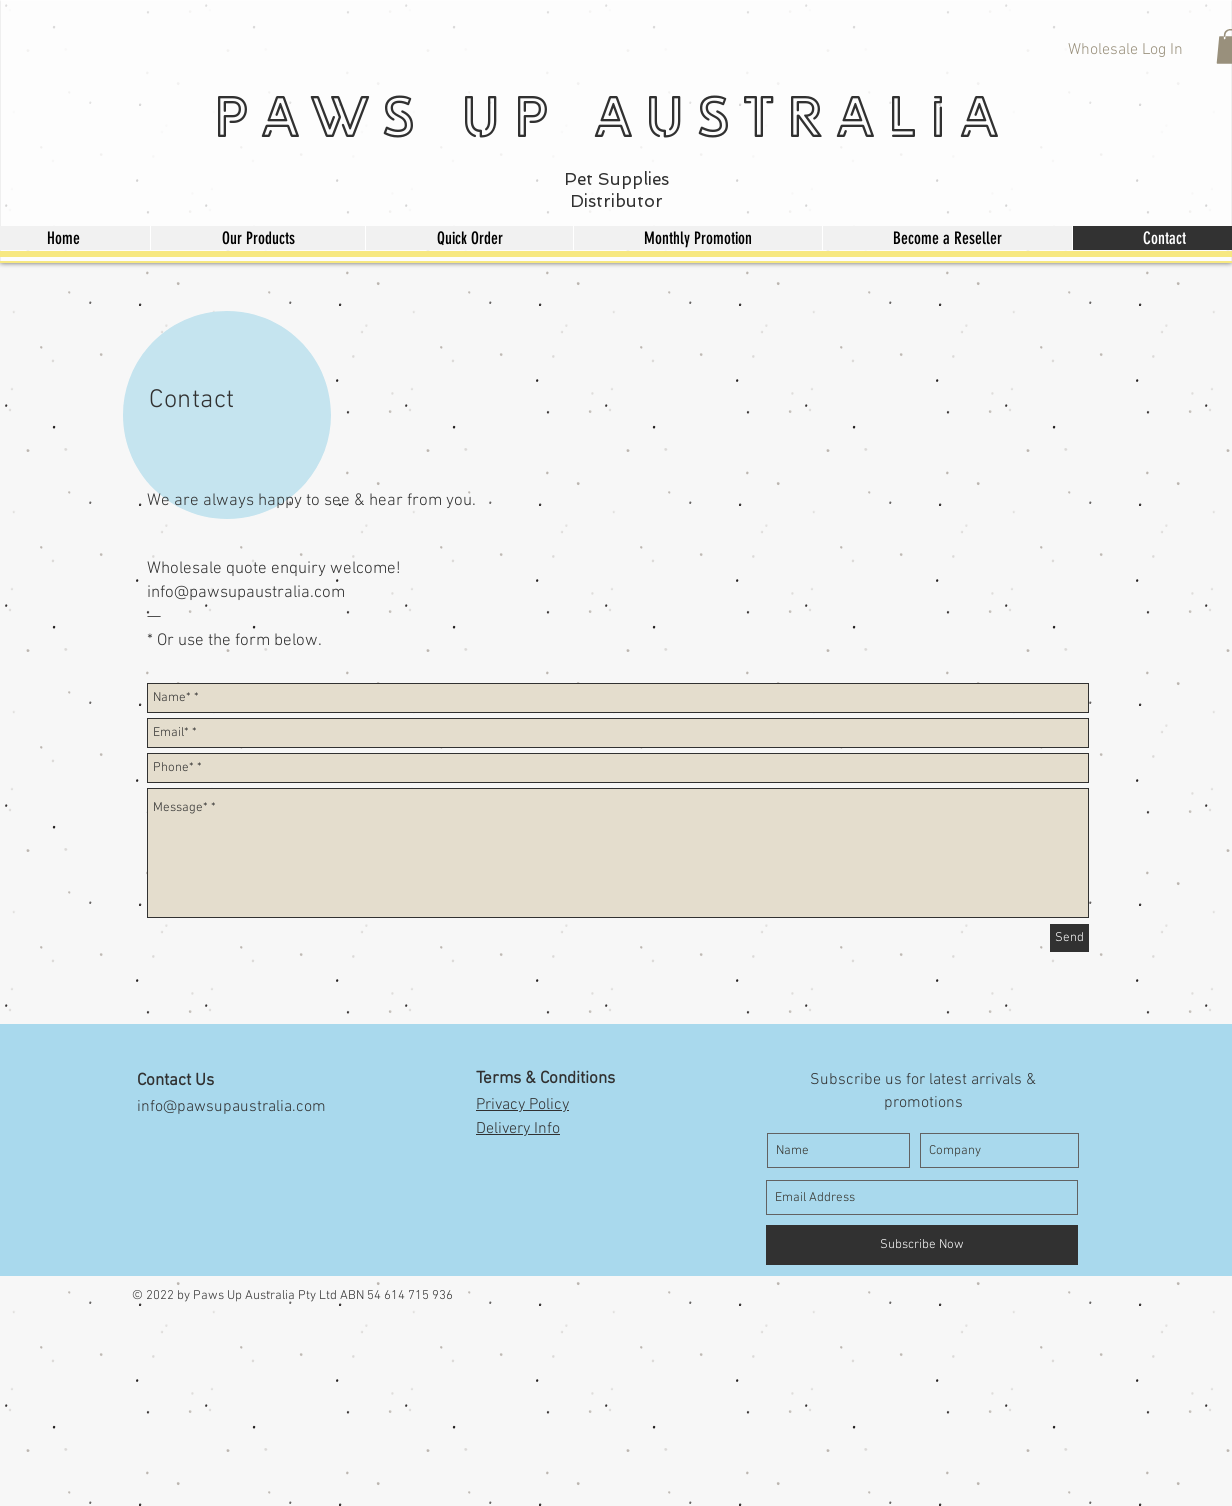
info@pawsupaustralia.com (246, 593)
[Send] (1069, 938)
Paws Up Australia (612, 115)
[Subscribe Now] (922, 1245)
